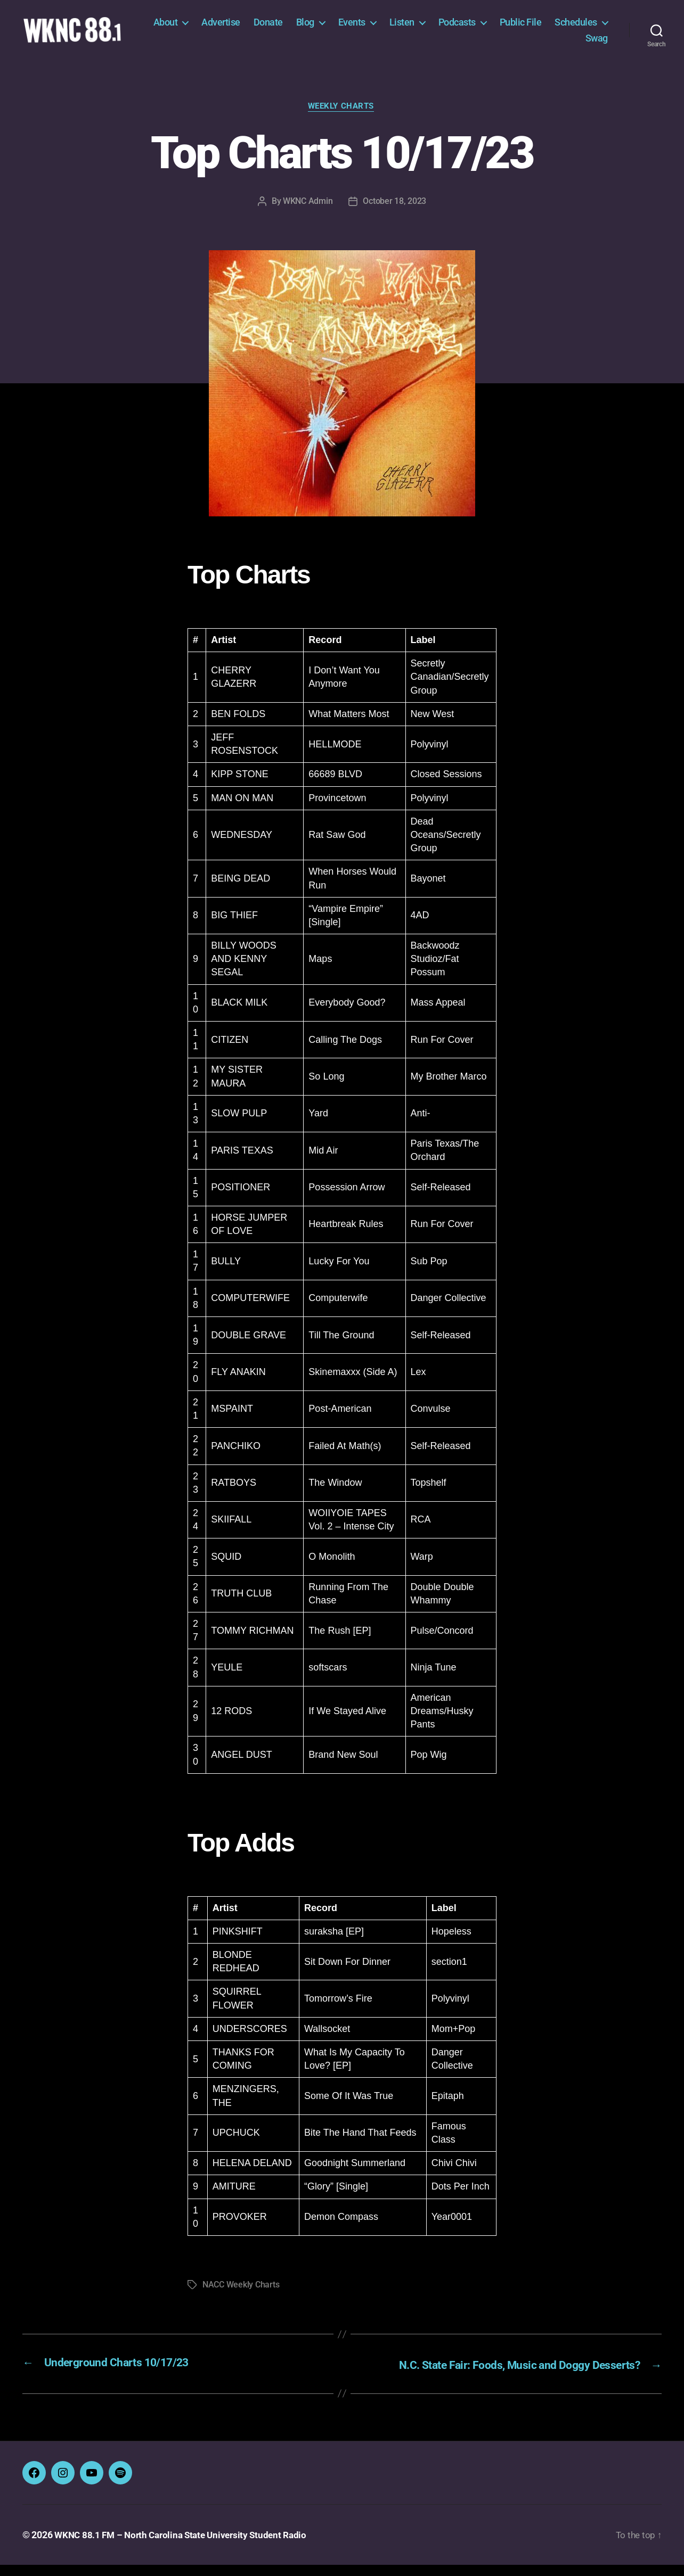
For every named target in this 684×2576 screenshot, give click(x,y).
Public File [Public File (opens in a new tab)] (587, 28)
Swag (596, 44)
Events (417, 28)
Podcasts (523, 28)
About (231, 28)
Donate (334, 28)
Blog (371, 28)
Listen (468, 28)
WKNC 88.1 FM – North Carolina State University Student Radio (185, 2546)
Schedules (540, 44)
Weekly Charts (342, 119)
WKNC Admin (307, 214)
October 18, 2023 (394, 214)
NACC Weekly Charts (240, 2297)
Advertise (287, 28)
